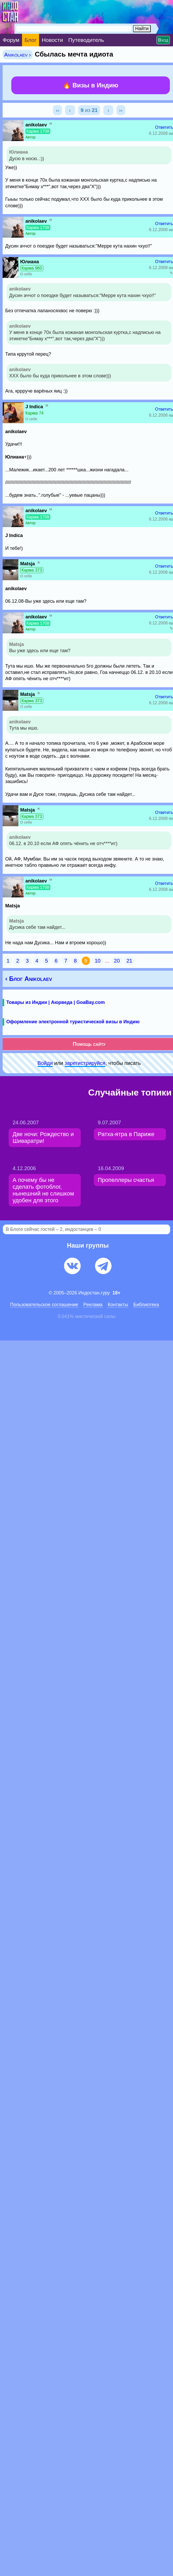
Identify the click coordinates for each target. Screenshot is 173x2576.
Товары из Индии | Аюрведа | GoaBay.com (55, 1002)
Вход (163, 40)
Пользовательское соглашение (44, 1304)
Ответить (164, 127)
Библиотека (146, 1304)
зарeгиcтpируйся (85, 1063)
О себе (26, 274)
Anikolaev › (17, 55)
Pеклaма (92, 1304)
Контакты (118, 1304)
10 (97, 961)
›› (120, 110)
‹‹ (57, 110)
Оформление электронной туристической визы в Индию (72, 1021)
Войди (45, 1063)
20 (117, 961)
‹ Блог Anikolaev (28, 978)
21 (129, 961)
